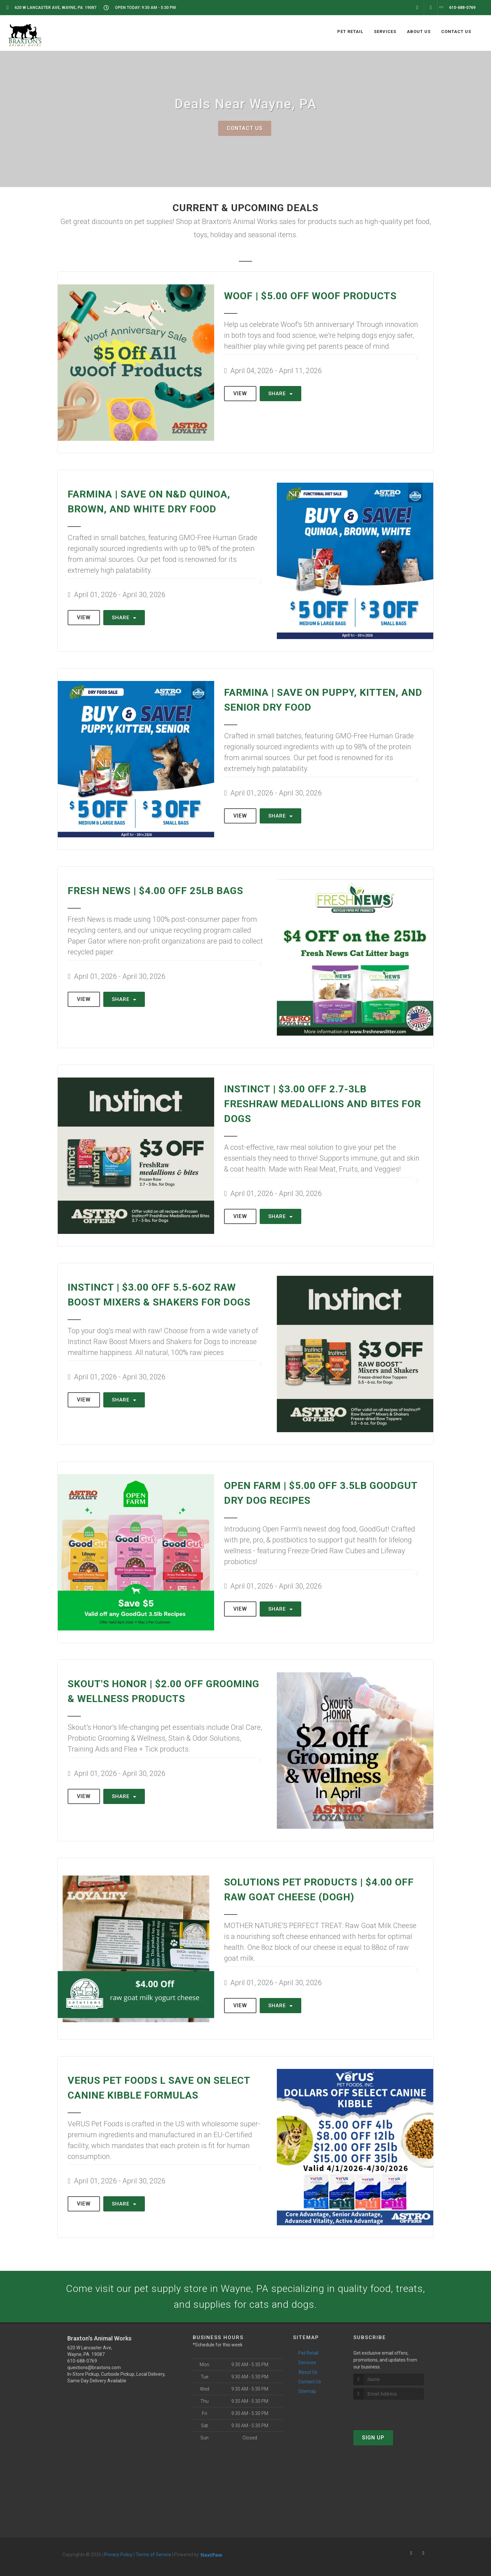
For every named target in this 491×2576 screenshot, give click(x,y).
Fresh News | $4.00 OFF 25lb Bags (155, 890)
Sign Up (373, 2437)
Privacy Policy (118, 2554)
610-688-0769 (82, 2361)
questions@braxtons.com (94, 2367)
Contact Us (245, 128)
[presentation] (388, 2412)
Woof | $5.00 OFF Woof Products (310, 296)
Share (280, 394)
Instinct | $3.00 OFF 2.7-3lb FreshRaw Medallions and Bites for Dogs (322, 1103)
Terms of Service (153, 2554)
